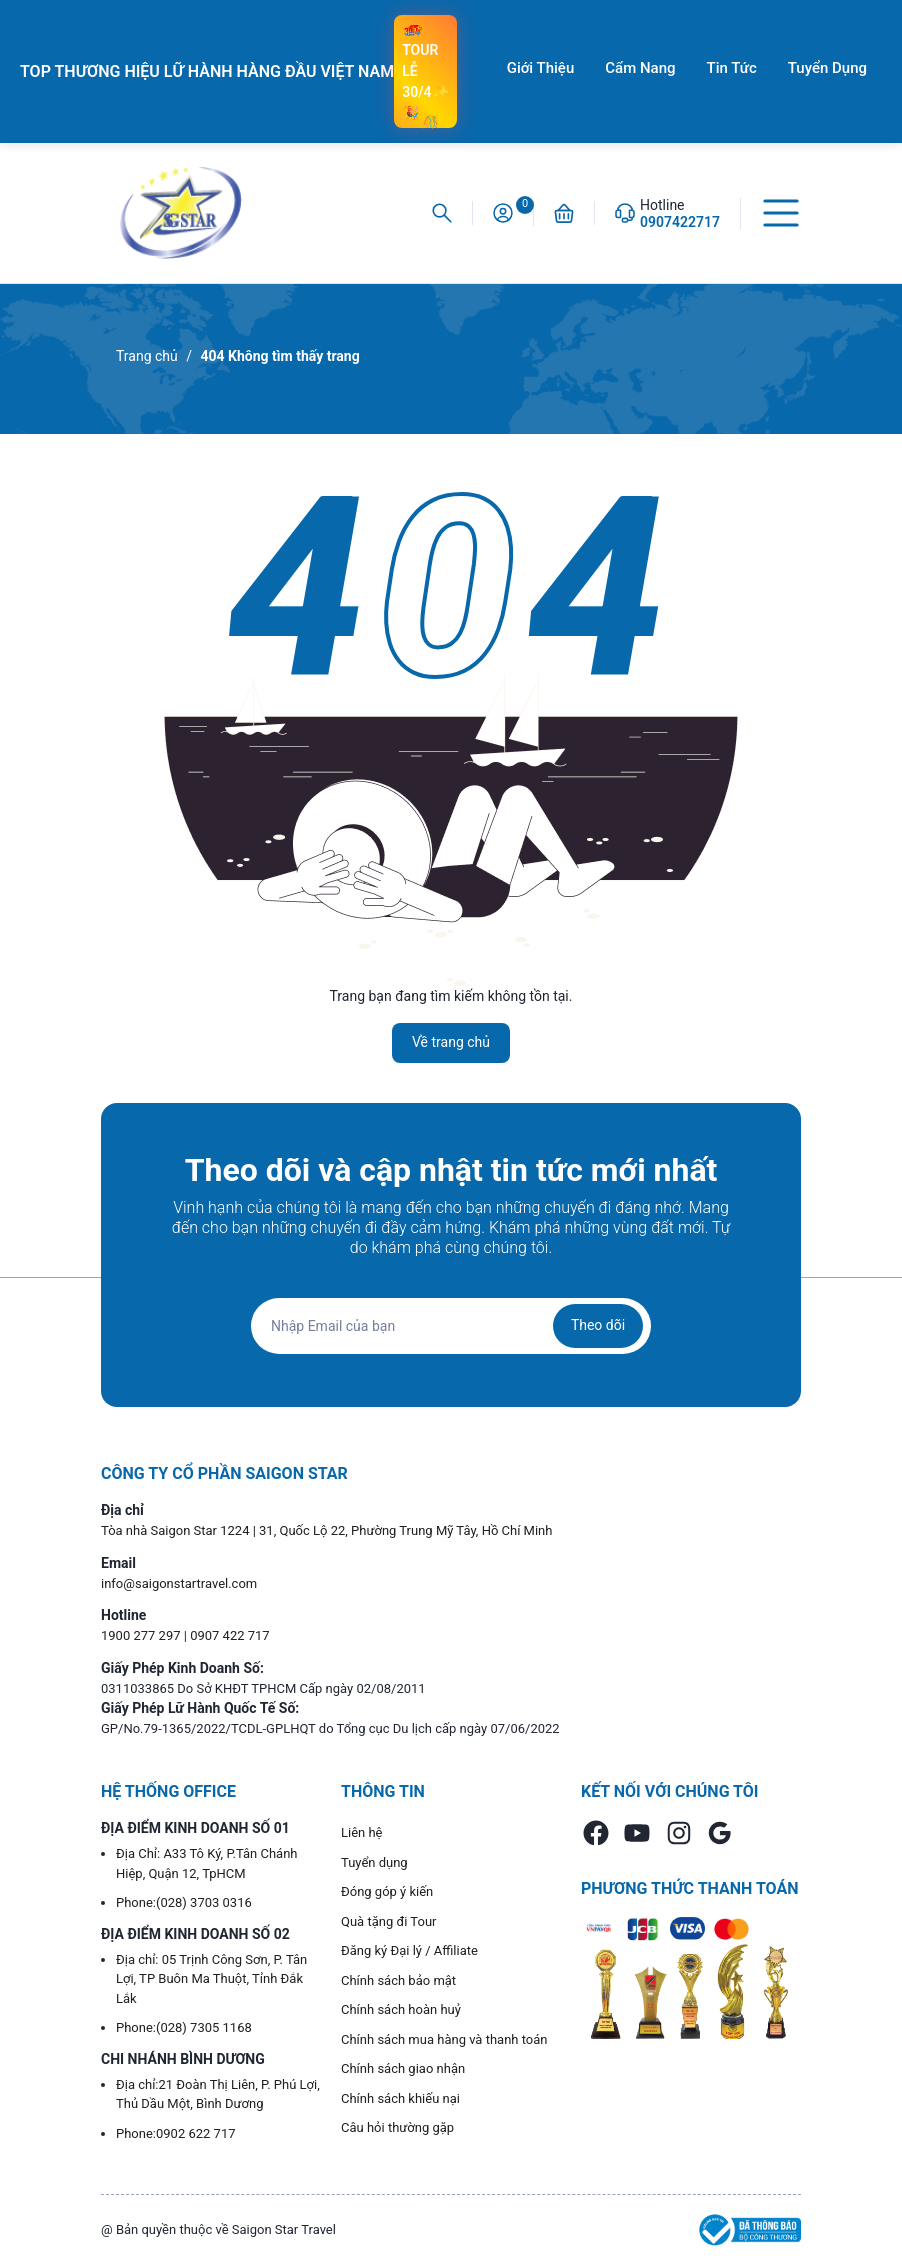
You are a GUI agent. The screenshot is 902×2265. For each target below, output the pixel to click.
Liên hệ (362, 1832)
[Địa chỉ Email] (451, 1326)
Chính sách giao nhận (403, 2068)
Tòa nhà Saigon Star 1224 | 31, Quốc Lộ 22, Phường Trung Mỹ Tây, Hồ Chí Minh (326, 1530)
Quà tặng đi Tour (388, 1921)
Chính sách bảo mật (398, 1980)
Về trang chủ (451, 1042)
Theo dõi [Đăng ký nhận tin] (598, 1325)
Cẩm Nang (640, 68)
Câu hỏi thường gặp (397, 2127)
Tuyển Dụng (827, 68)
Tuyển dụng (374, 1862)
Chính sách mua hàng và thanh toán (444, 2039)
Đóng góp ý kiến (387, 1891)
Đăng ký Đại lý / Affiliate (409, 1950)
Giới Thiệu (541, 68)
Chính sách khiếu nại (400, 2098)
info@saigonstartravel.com (179, 1583)
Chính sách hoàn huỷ (401, 2009)
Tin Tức (732, 68)
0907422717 (680, 222)
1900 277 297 (142, 1635)
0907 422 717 (230, 1635)
